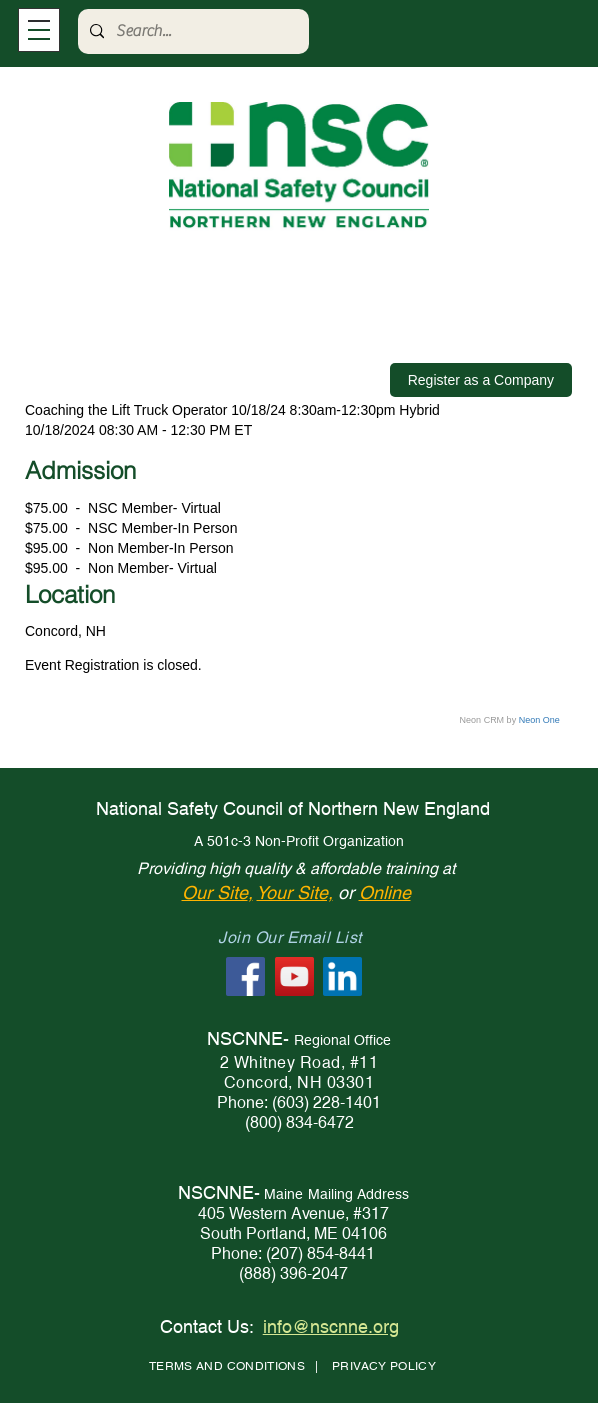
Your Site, (295, 892)
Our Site (215, 892)
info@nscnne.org (331, 1326)
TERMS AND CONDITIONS (227, 1366)
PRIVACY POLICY (384, 1366)
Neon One (539, 720)
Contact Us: (207, 1326)
